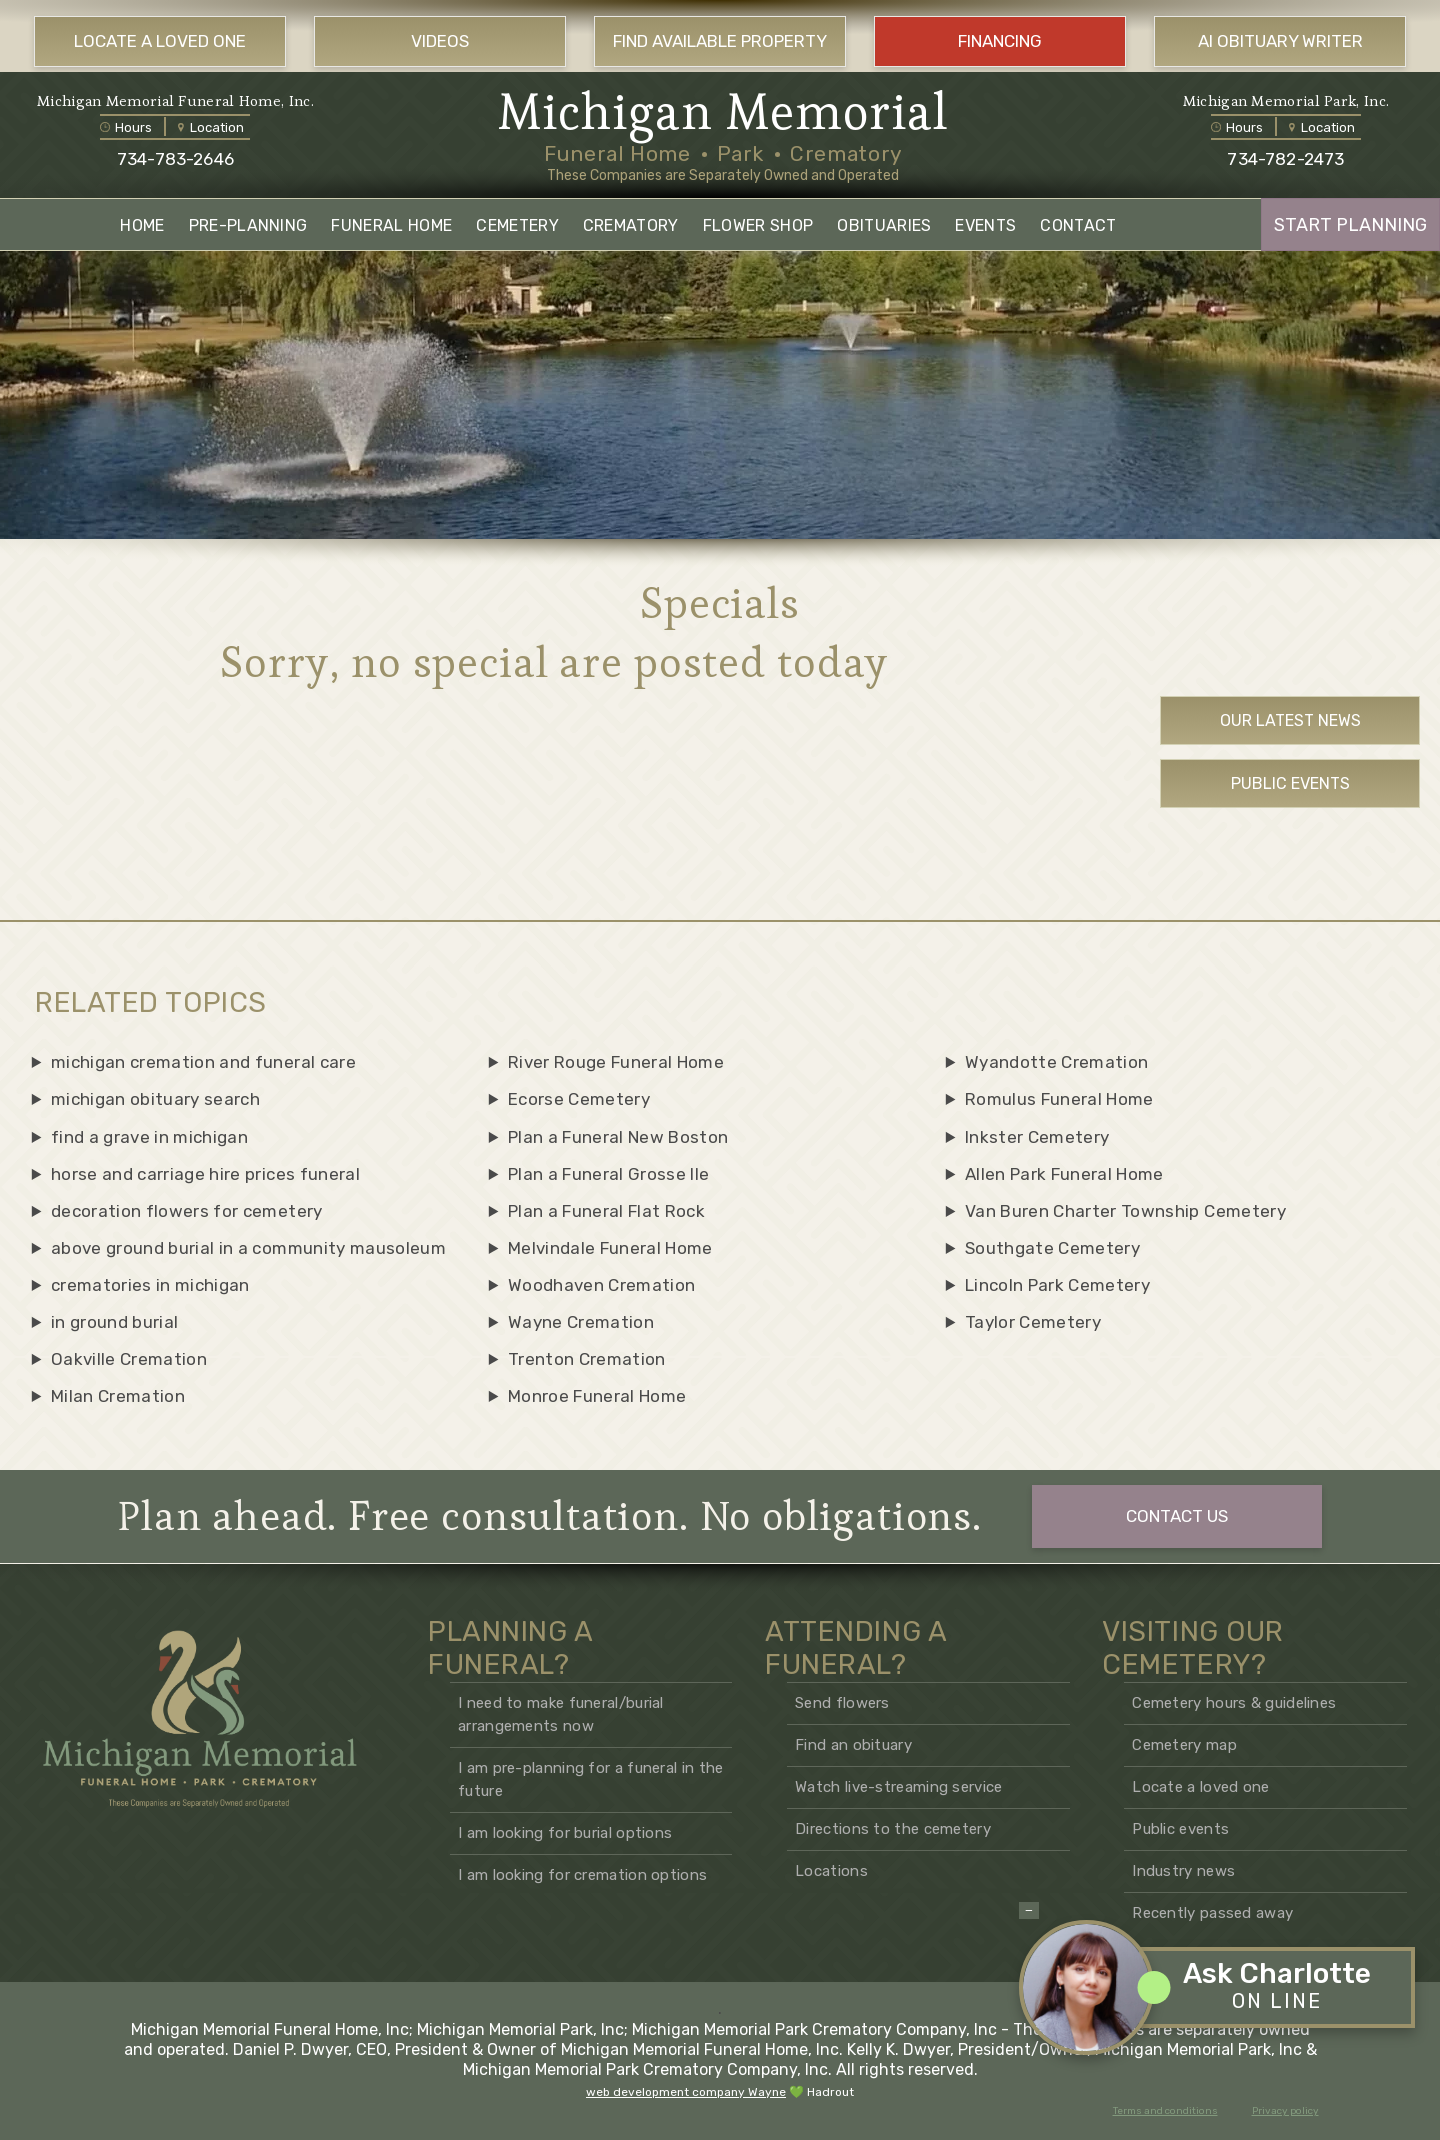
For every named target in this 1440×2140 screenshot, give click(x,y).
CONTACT (1078, 225)
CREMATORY (631, 225)
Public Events (1290, 783)
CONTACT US (1177, 1516)
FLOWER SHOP (758, 225)
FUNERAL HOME (391, 225)
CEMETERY (517, 225)
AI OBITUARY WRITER (1280, 41)
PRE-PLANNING (248, 225)
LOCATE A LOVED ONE (160, 41)
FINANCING (1000, 41)
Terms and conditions (1165, 2111)
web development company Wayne (686, 2092)
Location (211, 127)
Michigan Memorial (723, 112)
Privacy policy (1285, 2111)
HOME (142, 225)
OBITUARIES (884, 225)
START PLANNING (1350, 225)
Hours (126, 127)
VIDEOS (440, 41)
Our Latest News (1290, 720)
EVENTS (985, 225)
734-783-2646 (175, 159)
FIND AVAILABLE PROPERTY (720, 41)
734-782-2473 (1285, 159)
